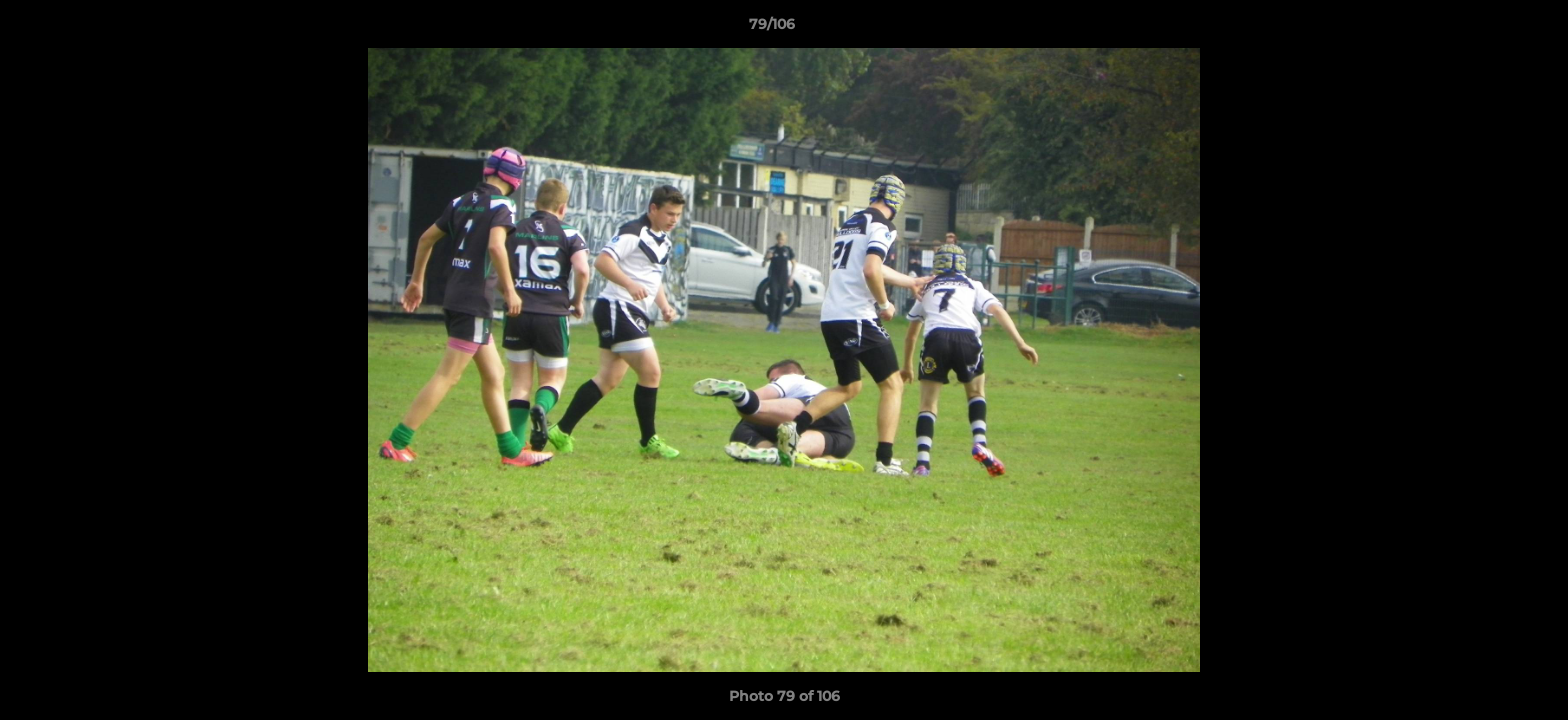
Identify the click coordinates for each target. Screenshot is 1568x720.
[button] (1484, 29)
